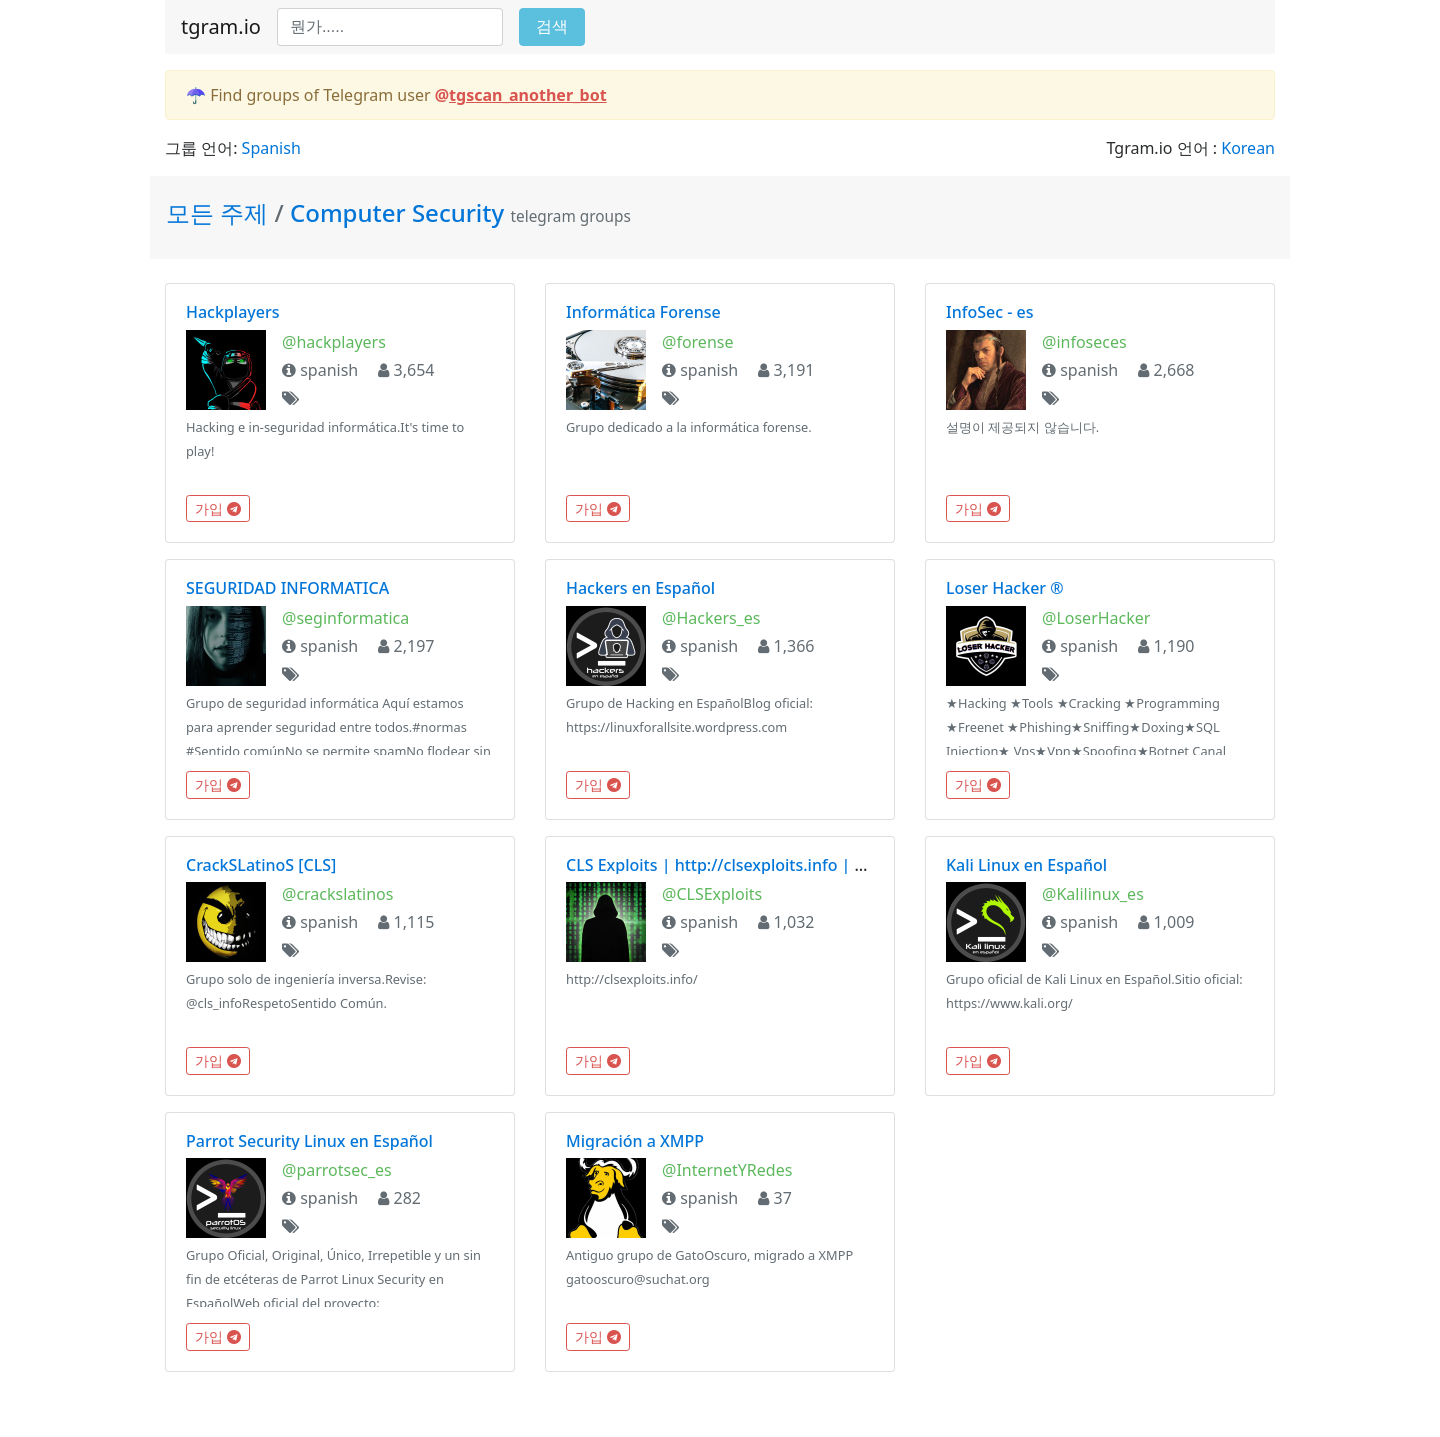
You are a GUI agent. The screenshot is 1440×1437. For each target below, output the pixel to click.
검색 (552, 26)
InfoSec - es (989, 312)
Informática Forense (643, 312)
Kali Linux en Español (1026, 865)
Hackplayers (233, 312)
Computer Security (397, 212)
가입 (218, 508)
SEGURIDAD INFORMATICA (287, 588)
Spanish (271, 148)
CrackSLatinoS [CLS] (261, 865)
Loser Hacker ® (1005, 588)
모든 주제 (220, 212)
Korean (1248, 148)
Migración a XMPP (635, 1141)
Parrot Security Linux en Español (309, 1141)
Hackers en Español (640, 588)
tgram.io (221, 26)
